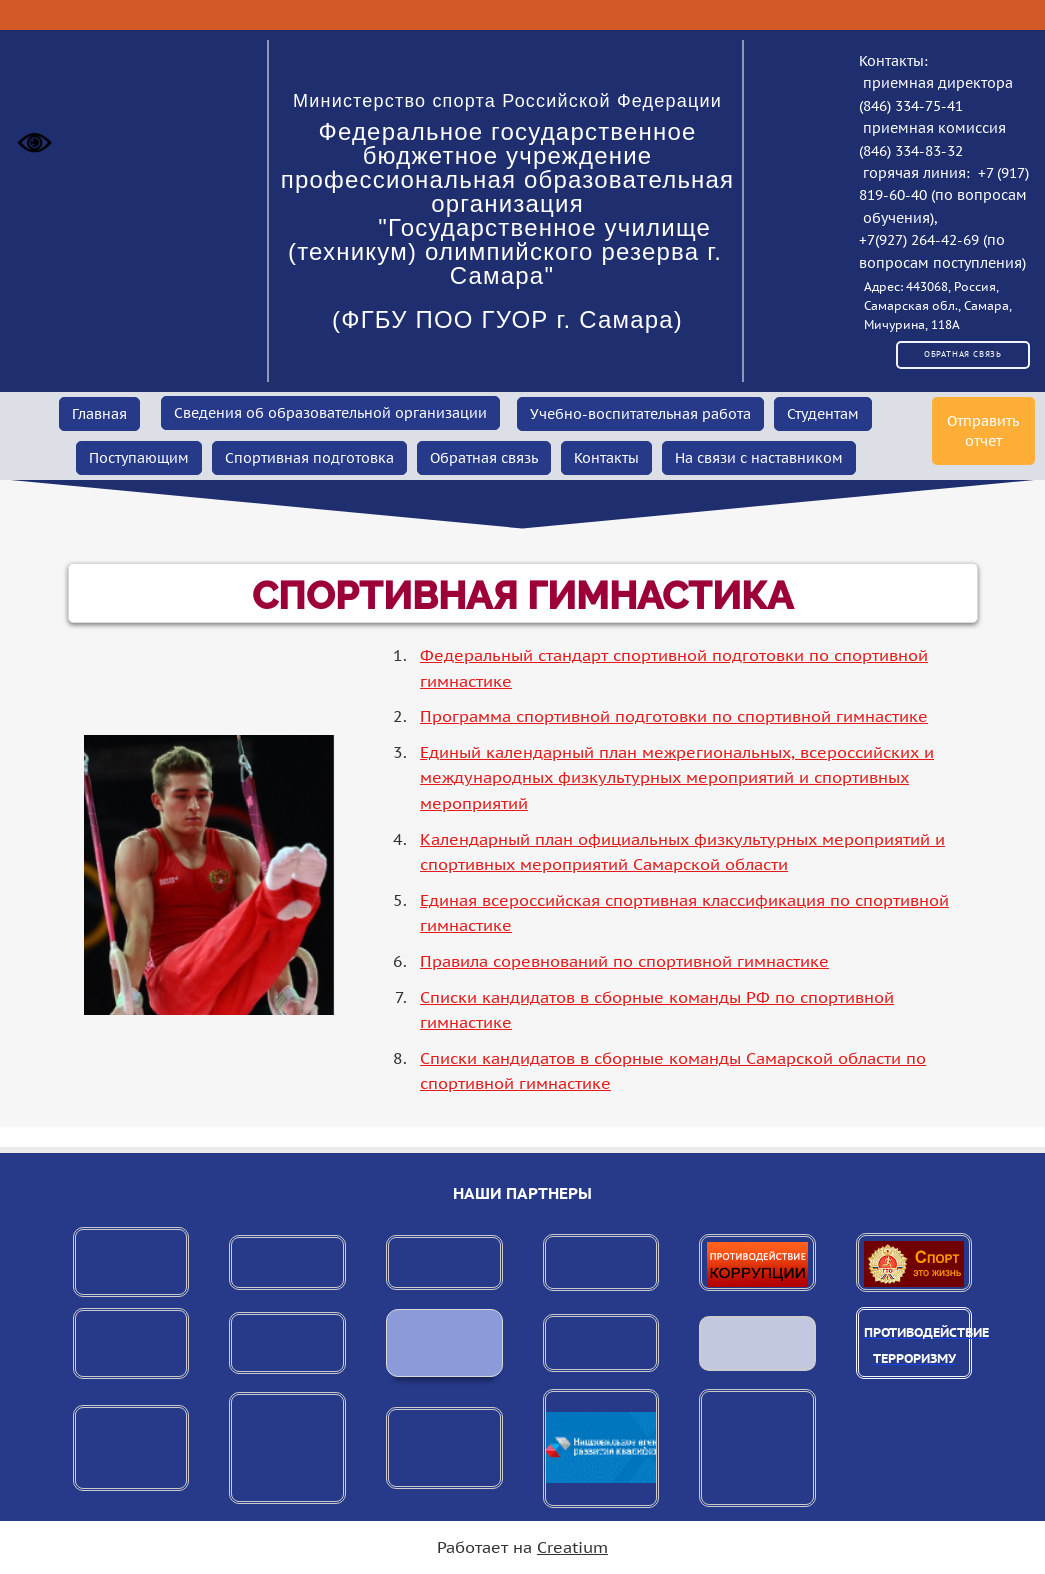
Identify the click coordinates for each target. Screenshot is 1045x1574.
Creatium (572, 1547)
